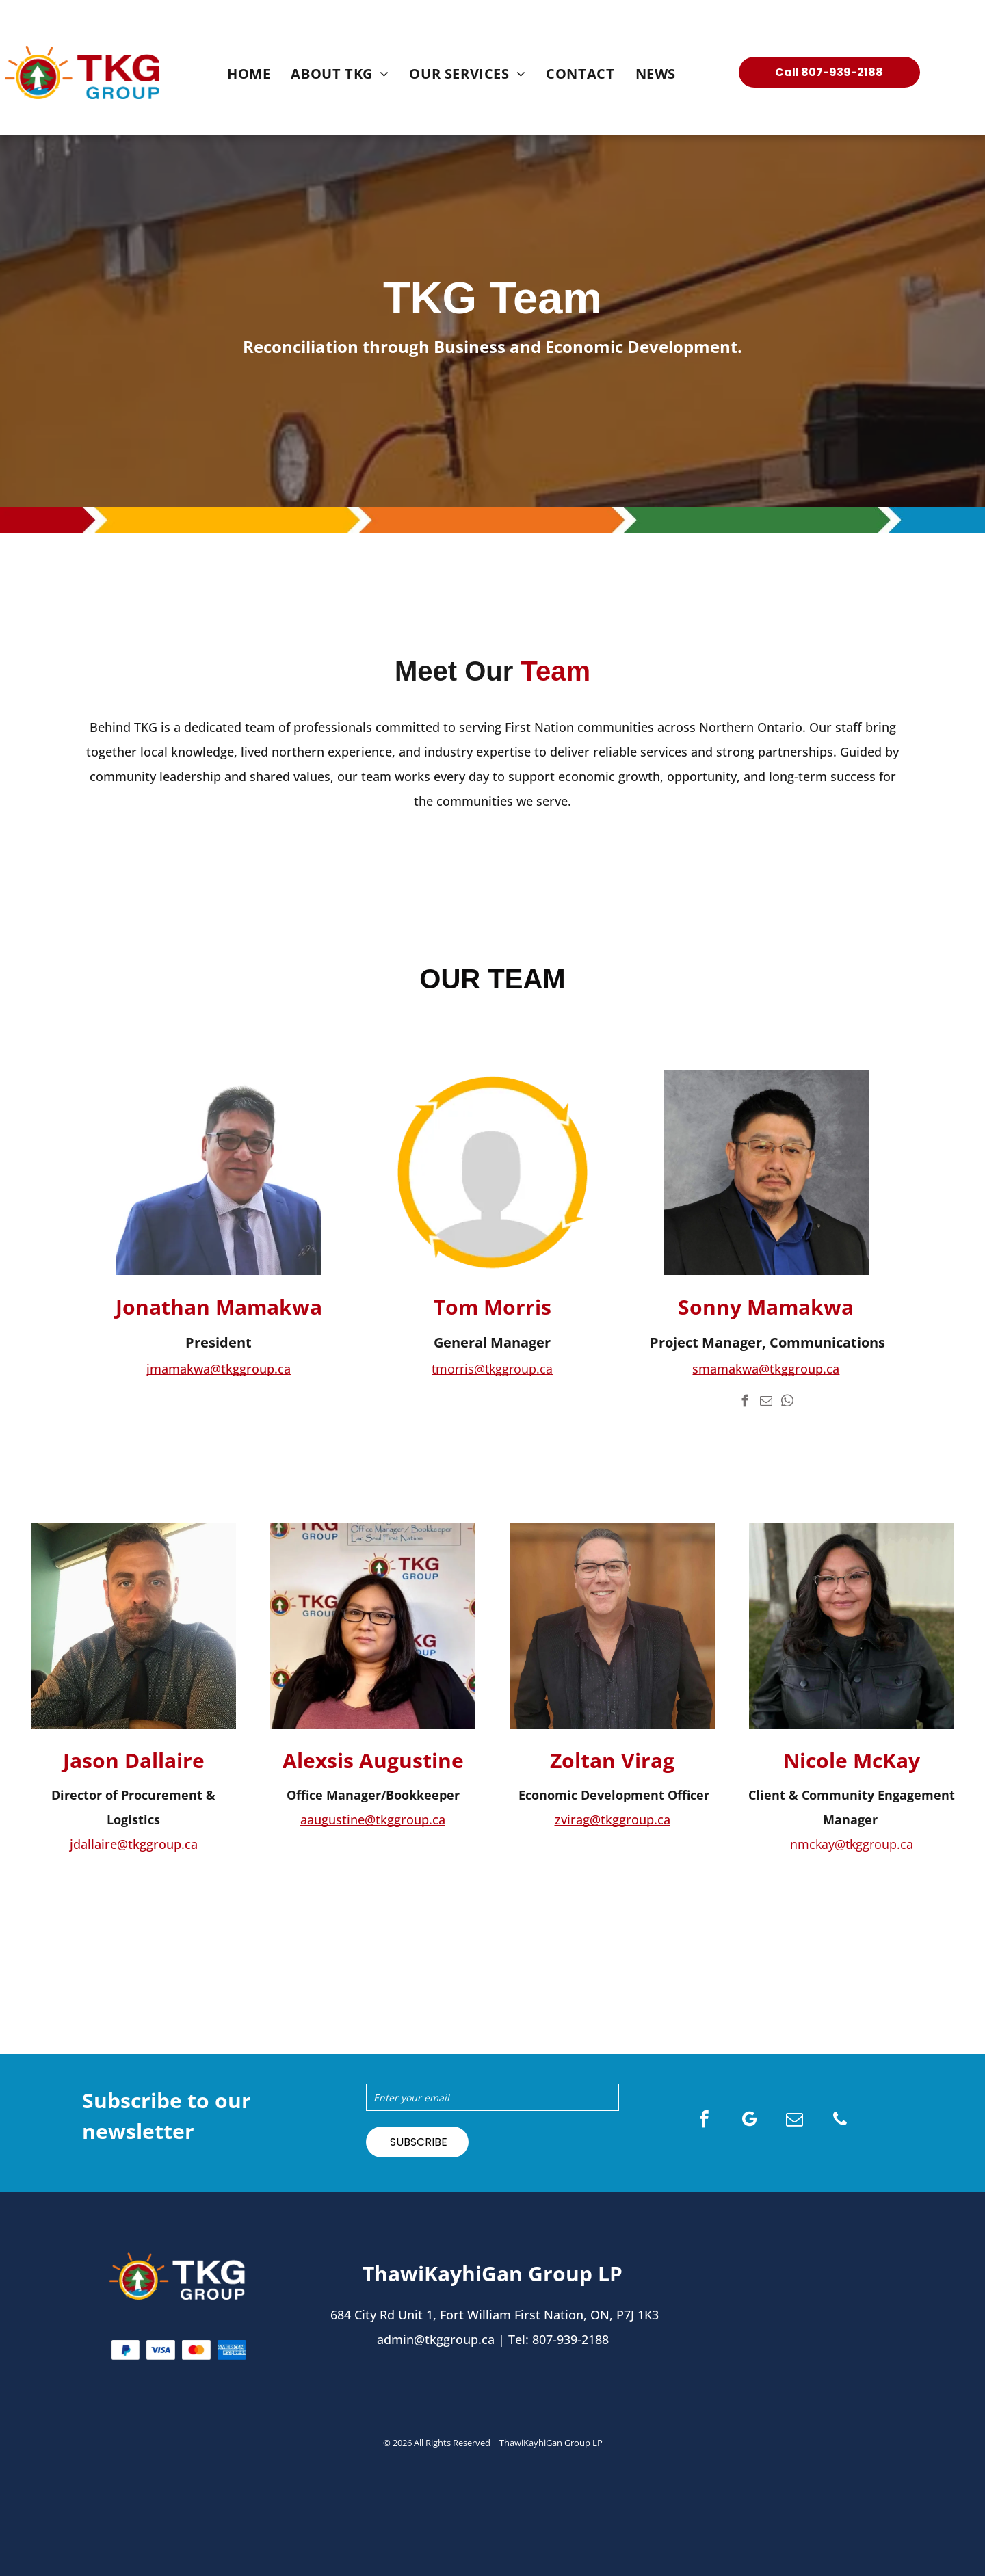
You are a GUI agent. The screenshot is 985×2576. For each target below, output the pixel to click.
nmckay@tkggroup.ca (851, 1844)
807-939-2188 (570, 2339)
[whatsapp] (787, 1403)
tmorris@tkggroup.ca (492, 1369)
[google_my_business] (749, 2120)
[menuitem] (248, 74)
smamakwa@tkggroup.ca (765, 1369)
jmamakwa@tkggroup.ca (218, 1369)
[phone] (840, 2120)
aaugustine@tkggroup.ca (372, 1819)
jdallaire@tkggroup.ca (134, 1844)
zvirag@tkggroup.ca (612, 1819)
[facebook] (744, 1403)
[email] (766, 1403)
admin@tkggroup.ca (436, 2339)
